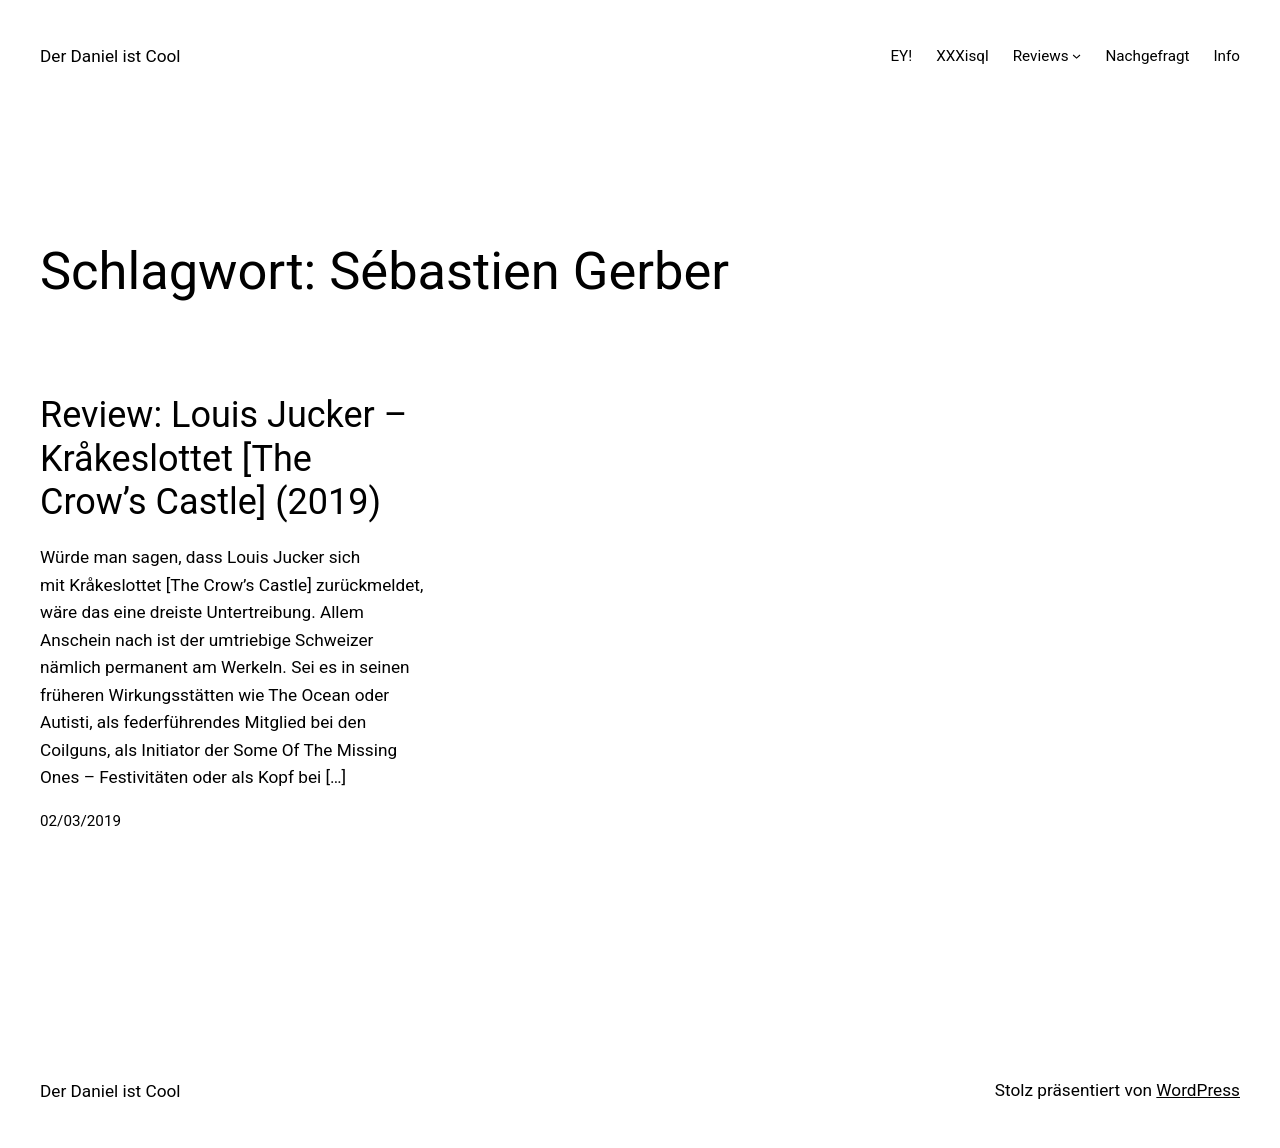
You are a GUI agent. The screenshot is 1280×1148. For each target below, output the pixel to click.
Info (1226, 56)
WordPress (1198, 1090)
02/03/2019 (80, 821)
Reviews (1041, 56)
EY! (901, 56)
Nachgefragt (1147, 56)
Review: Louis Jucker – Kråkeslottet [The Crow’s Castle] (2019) (223, 458)
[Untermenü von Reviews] (1076, 55)
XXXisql (962, 56)
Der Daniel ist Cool (110, 56)
